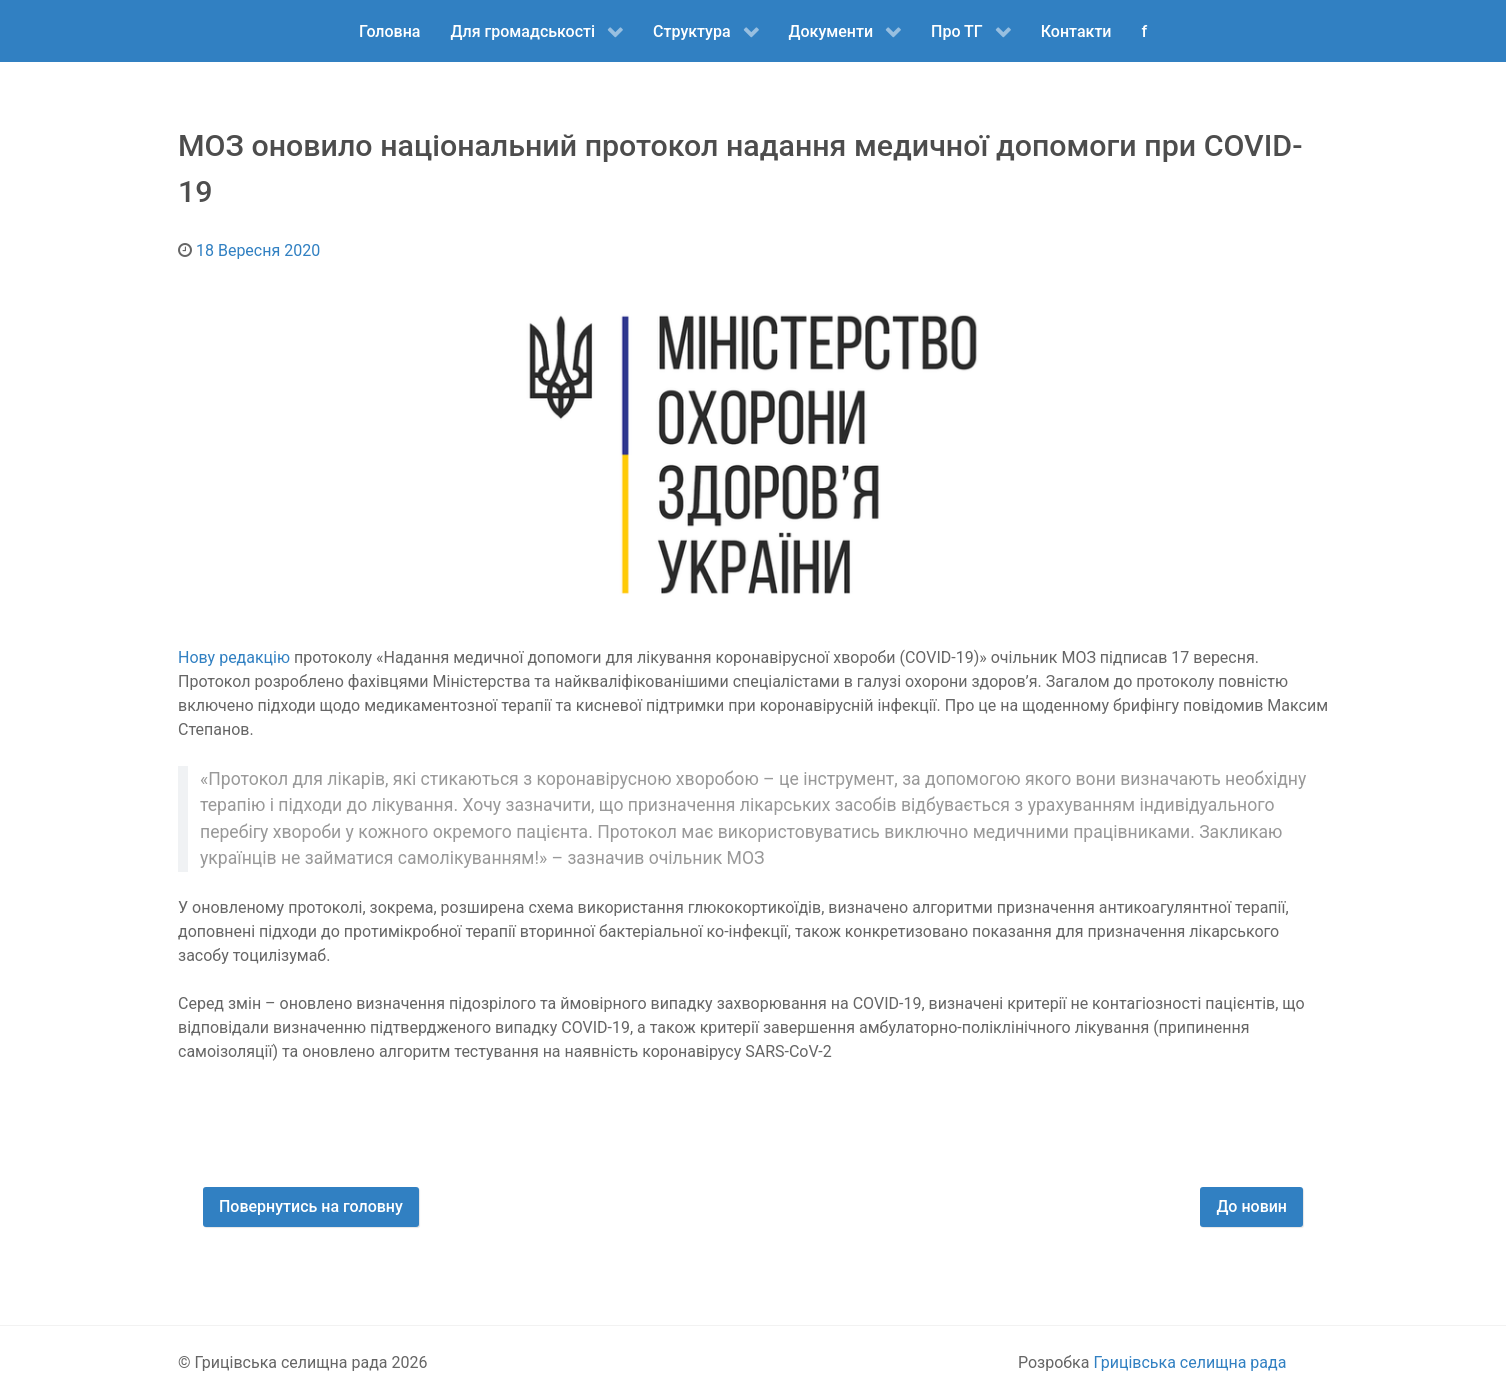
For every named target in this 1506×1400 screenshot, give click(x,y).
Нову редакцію (234, 657)
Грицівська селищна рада (1189, 1362)
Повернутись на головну (311, 1206)
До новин (1251, 1206)
